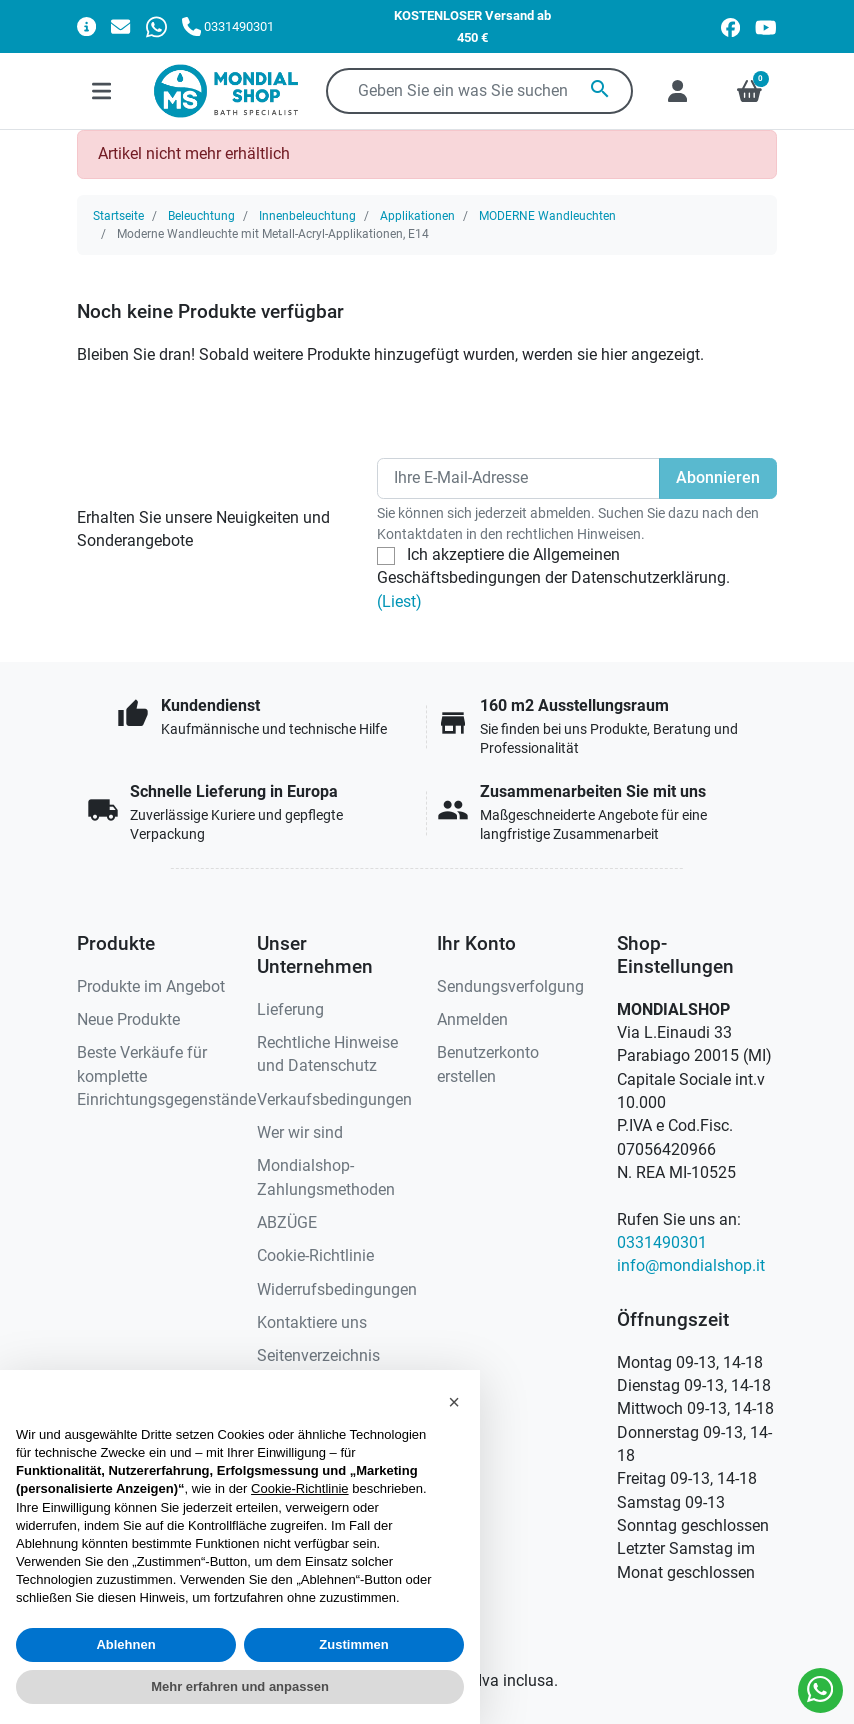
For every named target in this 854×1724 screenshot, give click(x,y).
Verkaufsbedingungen (334, 1100)
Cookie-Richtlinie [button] (300, 1488)
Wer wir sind (300, 1133)
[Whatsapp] (156, 26)
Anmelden (472, 1020)
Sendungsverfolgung (510, 987)
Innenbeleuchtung (307, 216)
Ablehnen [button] (125, 1644)
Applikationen (417, 216)
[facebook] (730, 26)
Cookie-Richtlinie (315, 1256)
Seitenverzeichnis (318, 1356)
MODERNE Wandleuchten (547, 216)
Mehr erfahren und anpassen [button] (240, 1686)
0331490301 (662, 1243)
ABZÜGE (287, 1223)
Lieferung (290, 1010)
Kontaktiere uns (312, 1323)
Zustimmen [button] (353, 1644)
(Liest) (399, 602)
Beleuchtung (201, 216)
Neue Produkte (128, 1020)
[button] (454, 1402)
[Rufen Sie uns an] (228, 26)
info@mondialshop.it (691, 1266)
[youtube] (766, 26)
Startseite (118, 216)
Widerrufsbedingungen (337, 1290)
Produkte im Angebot (151, 987)
